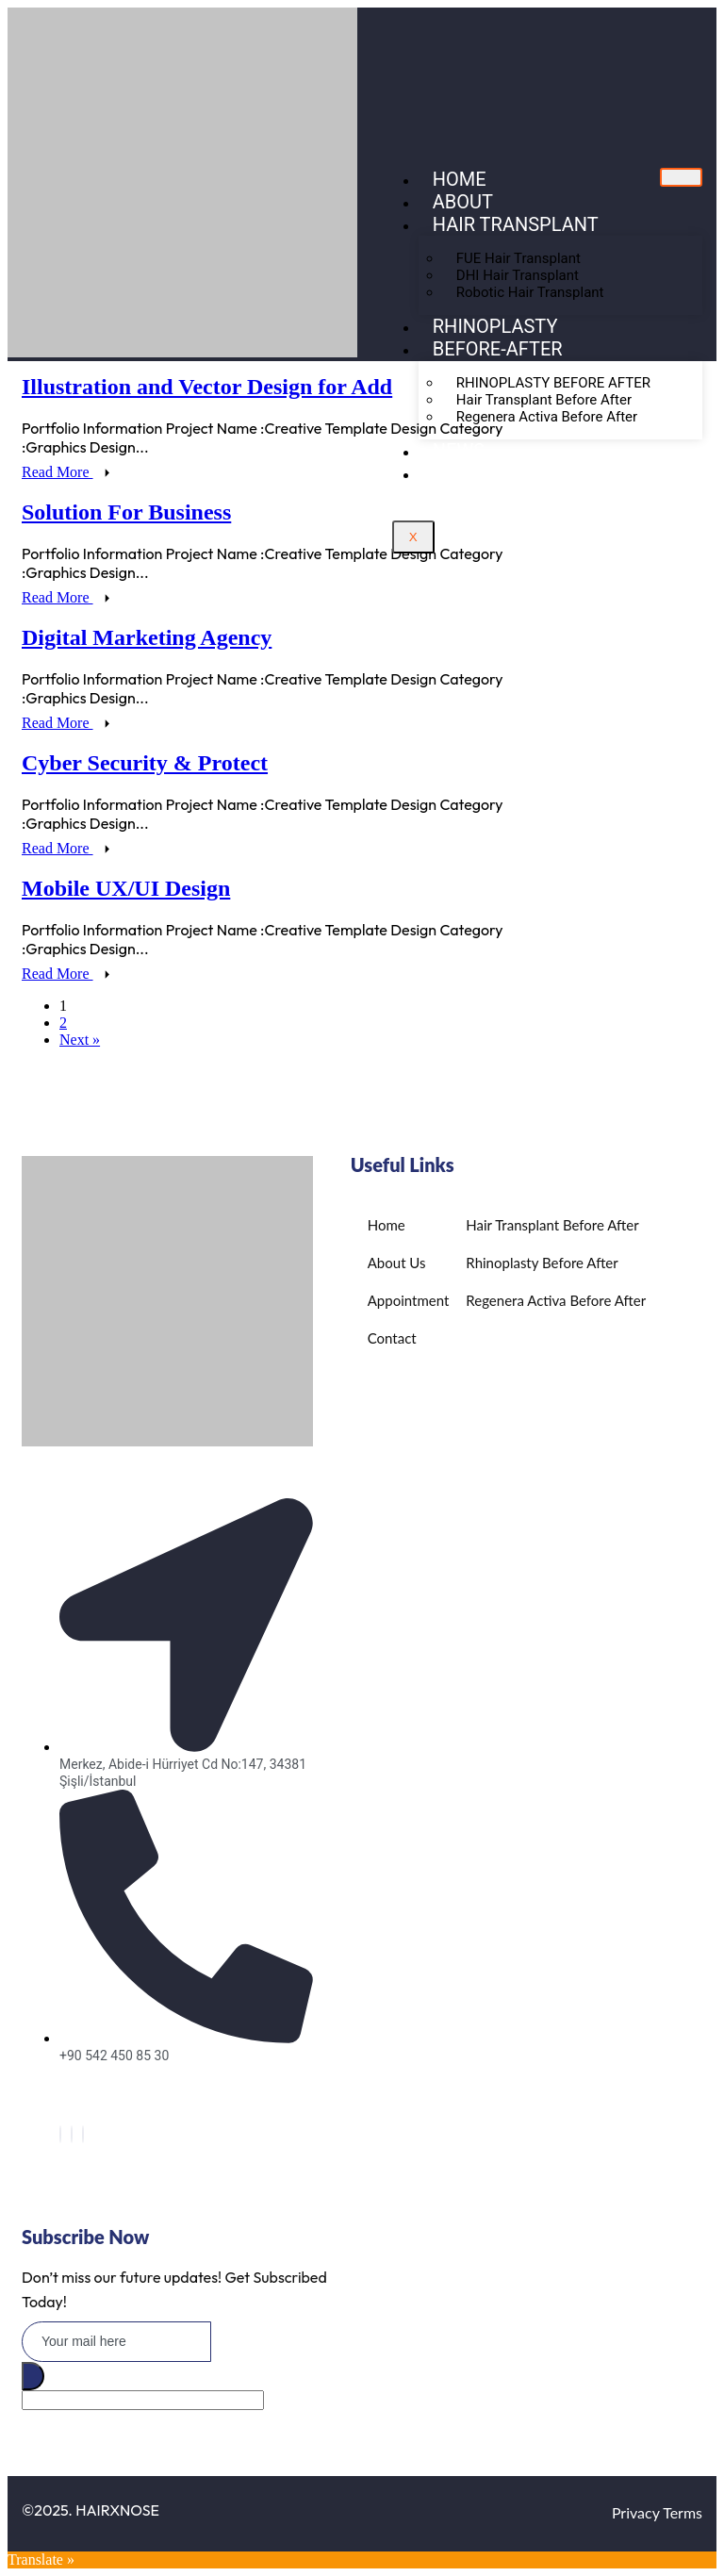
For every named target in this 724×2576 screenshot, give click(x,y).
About (463, 201)
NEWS (459, 450)
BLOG (456, 473)
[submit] (33, 2376)
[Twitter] (72, 2134)
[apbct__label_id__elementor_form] (143, 2400)
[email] (116, 2341)
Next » (79, 1040)
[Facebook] (60, 2134)
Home (459, 179)
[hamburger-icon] (681, 177)
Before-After (498, 349)
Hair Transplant (516, 224)
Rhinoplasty (495, 326)
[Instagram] (83, 2134)
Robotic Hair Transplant (530, 292)
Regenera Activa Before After (546, 416)
